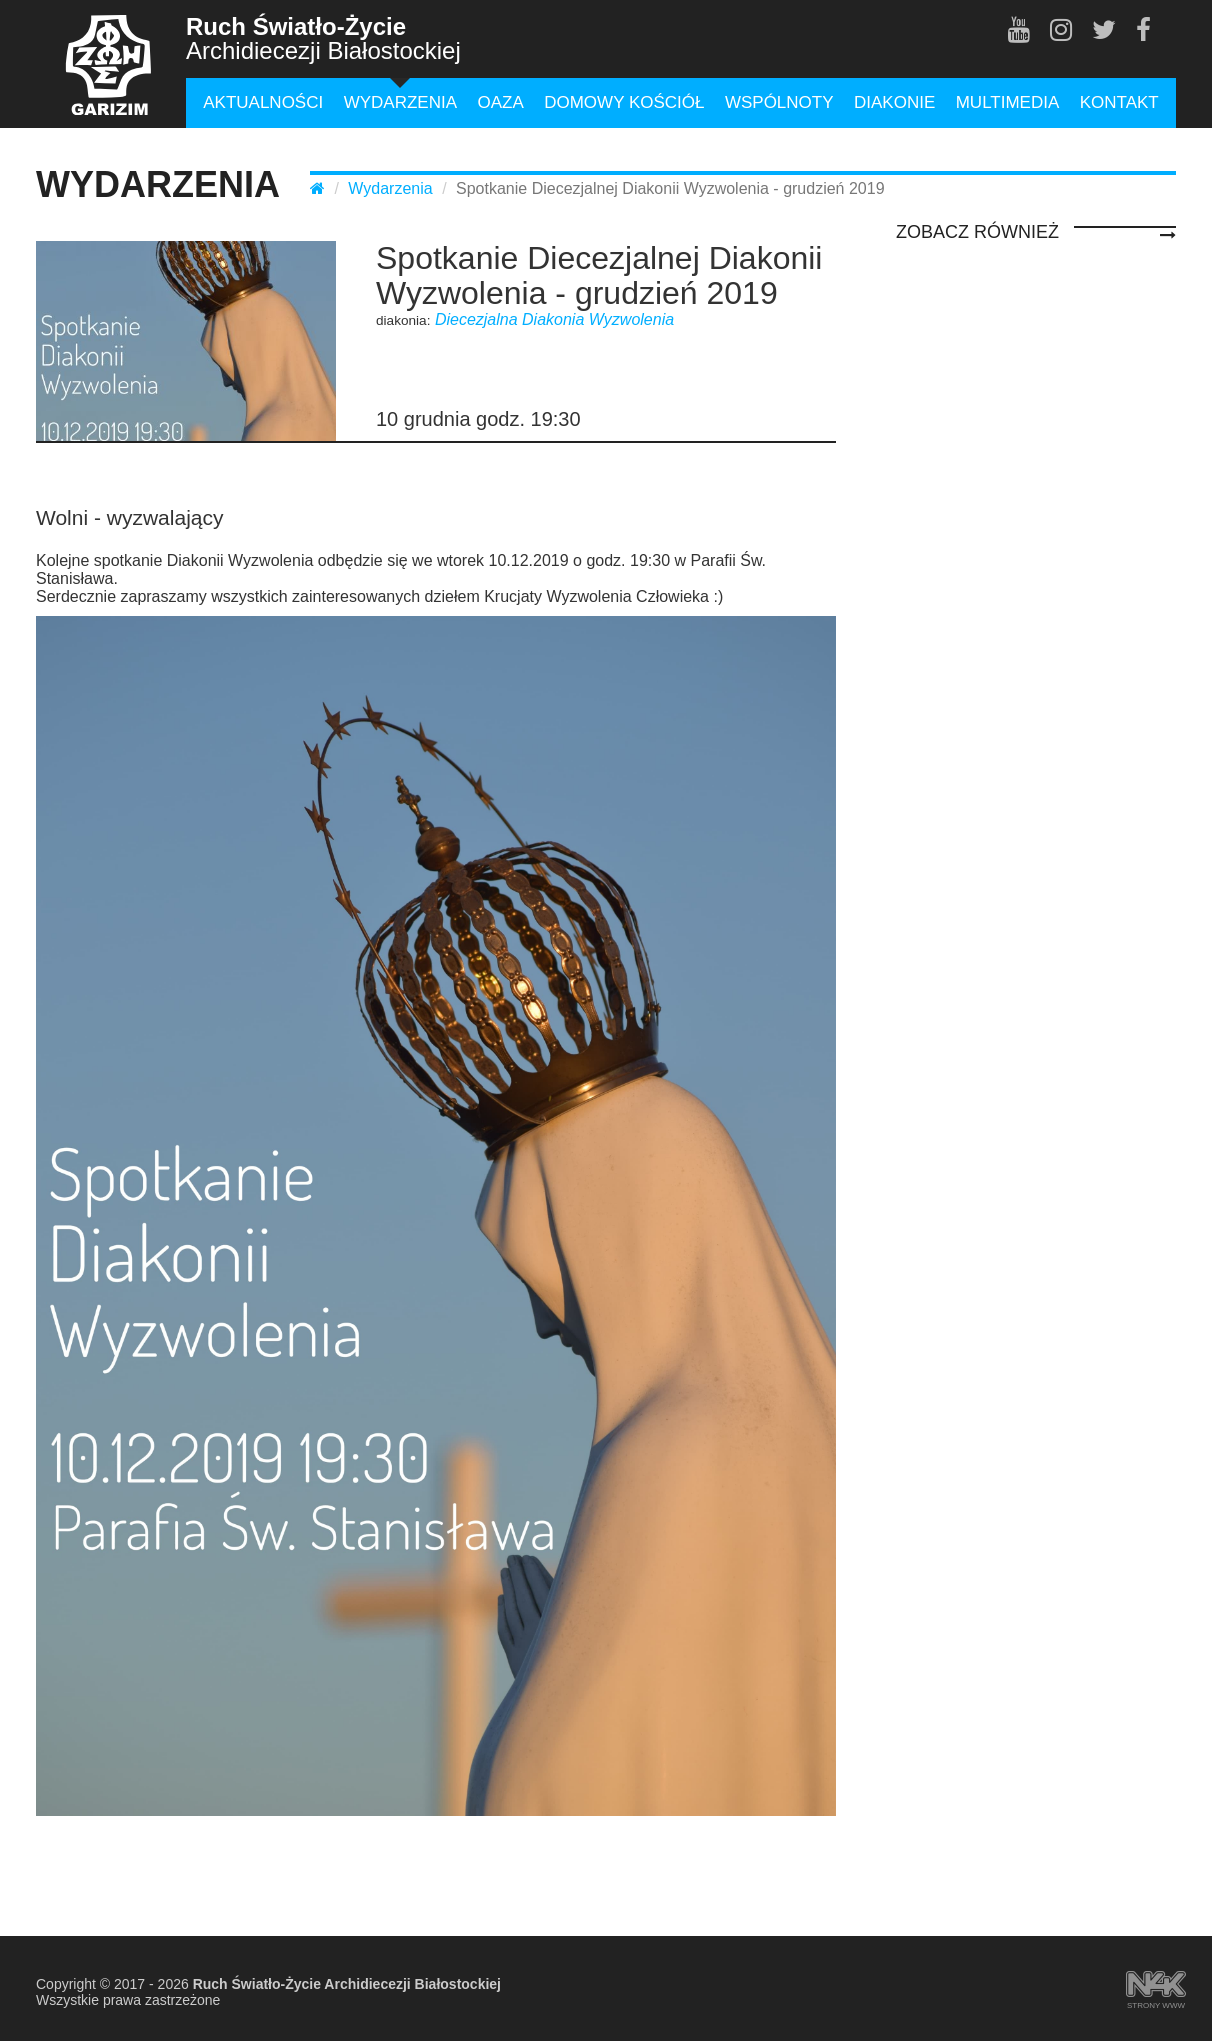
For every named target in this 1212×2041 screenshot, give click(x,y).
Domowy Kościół (624, 102)
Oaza (500, 102)
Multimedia (1008, 102)
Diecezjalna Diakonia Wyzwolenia (554, 319)
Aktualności (263, 102)
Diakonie (894, 102)
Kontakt (1119, 102)
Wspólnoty (779, 102)
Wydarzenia (400, 102)
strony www (1156, 1986)
